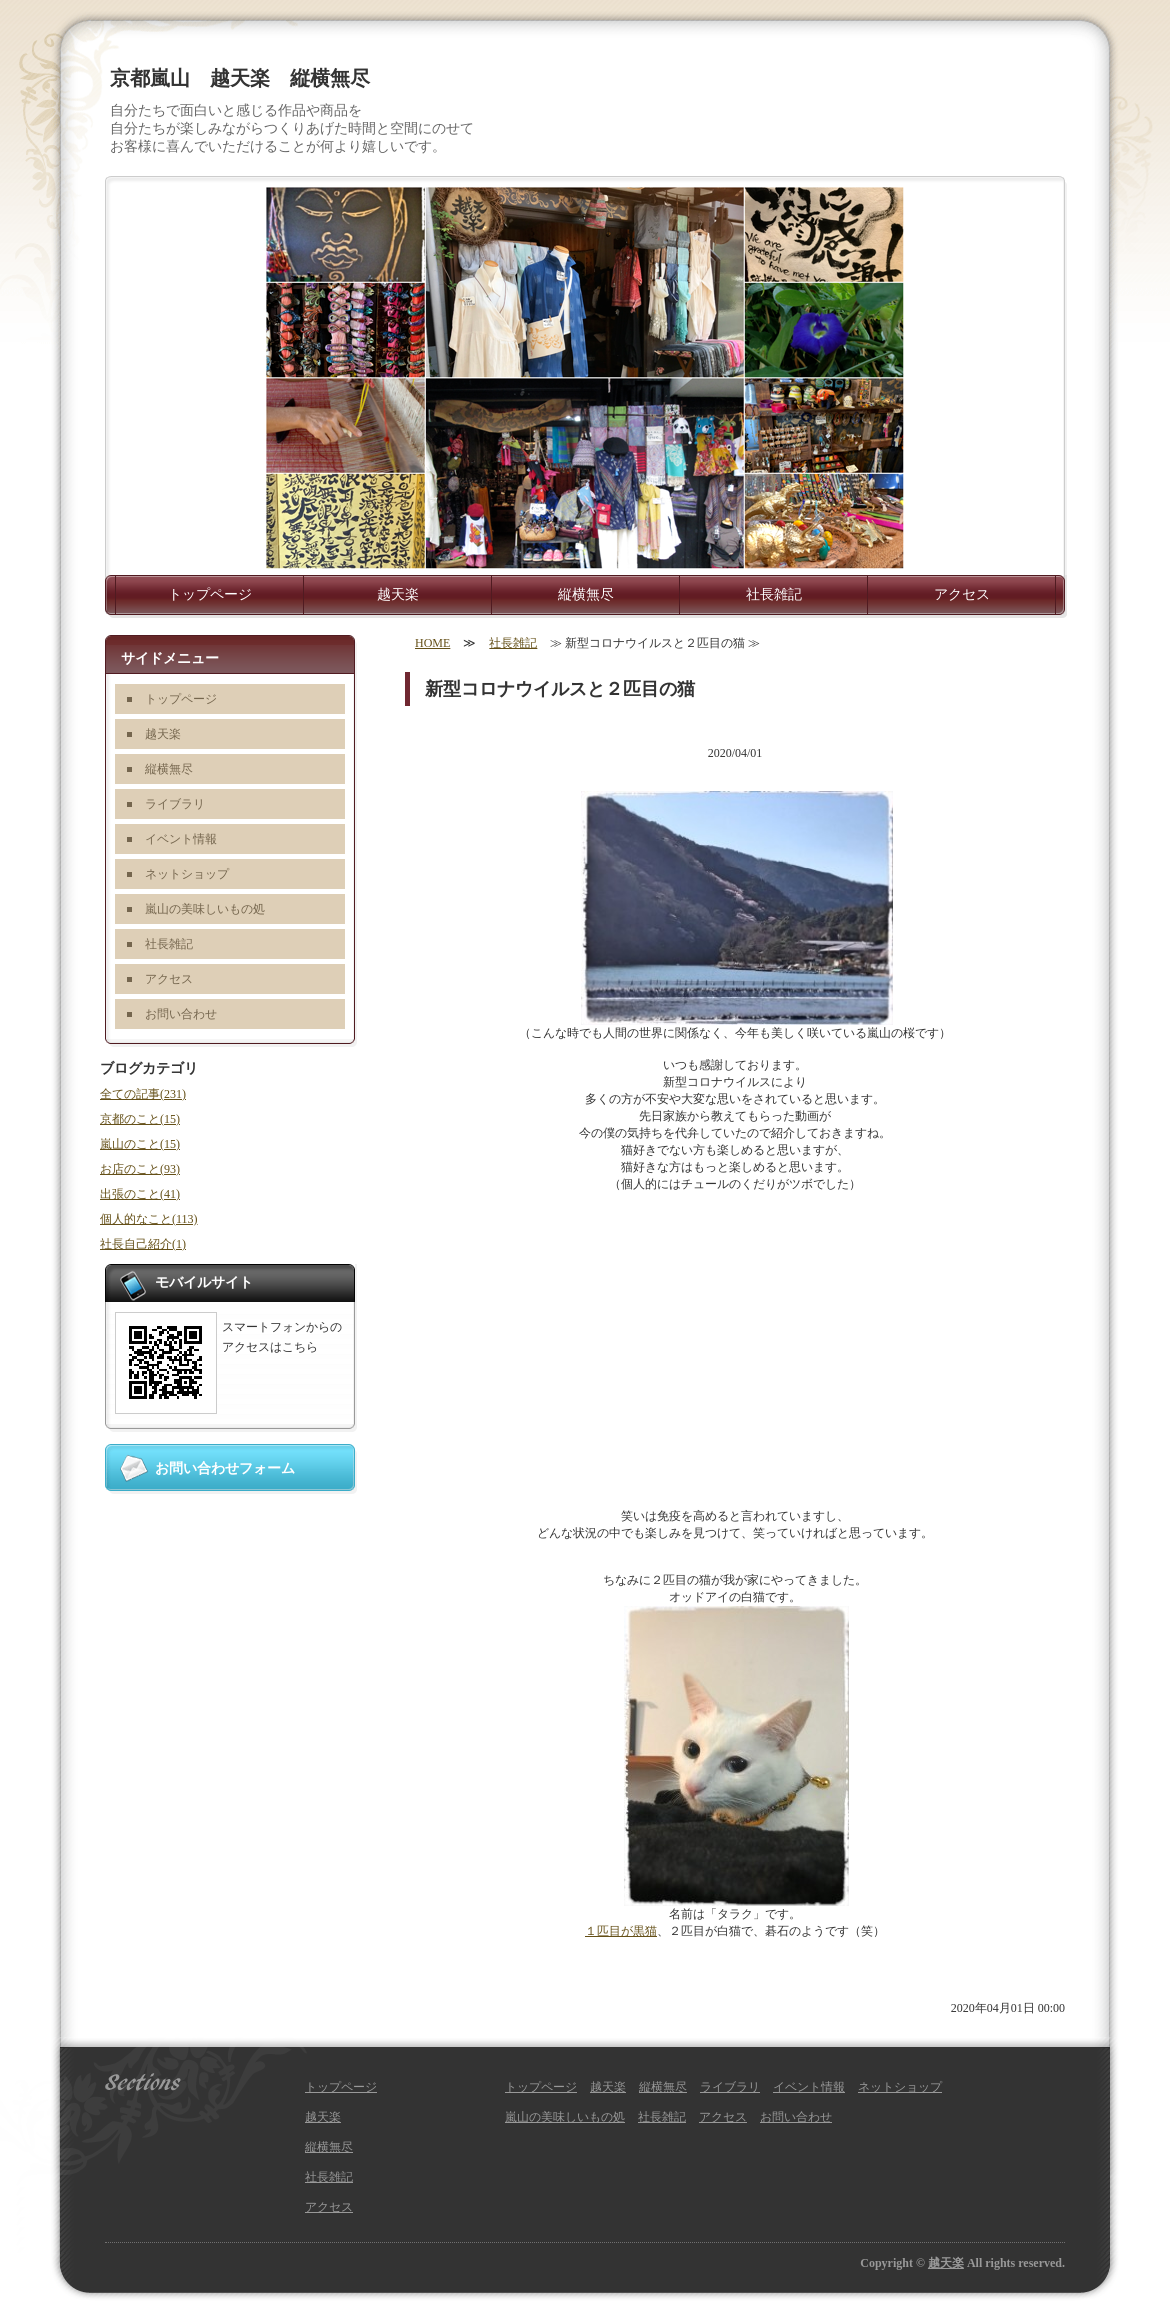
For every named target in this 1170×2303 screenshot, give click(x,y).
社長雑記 (774, 594)
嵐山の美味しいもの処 (205, 909)
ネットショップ (187, 874)
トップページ (210, 594)
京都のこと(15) (140, 1119)
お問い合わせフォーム (225, 1468)
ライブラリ (175, 804)
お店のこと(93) (140, 1169)
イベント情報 (181, 839)
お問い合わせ (181, 1014)
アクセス (962, 594)
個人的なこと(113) (149, 1219)
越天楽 (398, 594)
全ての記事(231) (143, 1094)
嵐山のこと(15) (140, 1144)
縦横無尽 (586, 594)
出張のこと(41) (140, 1194)
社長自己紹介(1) (143, 1244)
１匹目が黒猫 (621, 1931)
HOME (432, 643)
